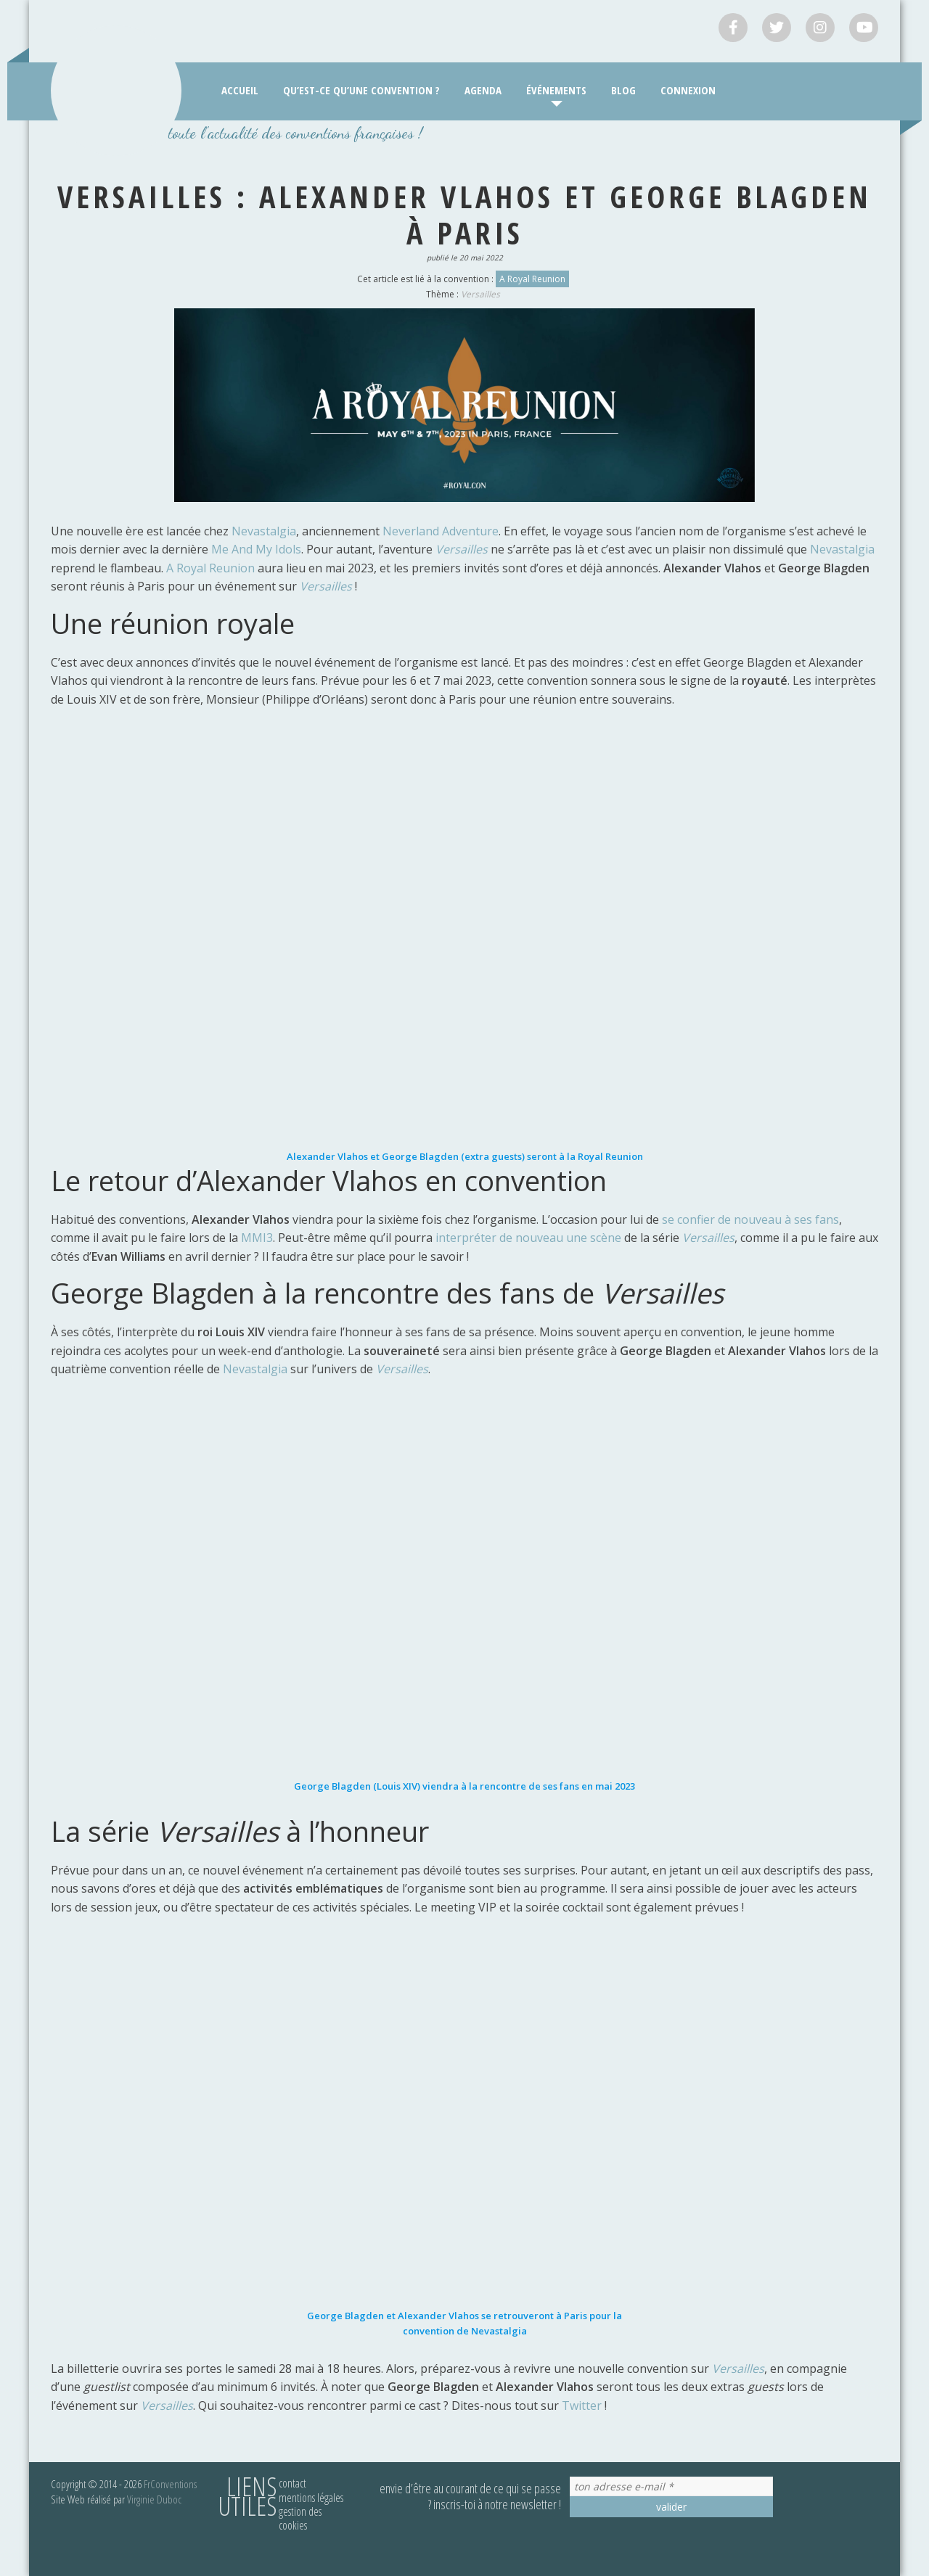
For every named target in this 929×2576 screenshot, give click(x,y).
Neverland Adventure (440, 531)
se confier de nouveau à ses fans (750, 1219)
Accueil (239, 90)
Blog (623, 90)
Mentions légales (311, 2498)
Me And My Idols (256, 549)
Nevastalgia (264, 531)
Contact (292, 2483)
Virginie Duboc (154, 2499)
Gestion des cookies (300, 2518)
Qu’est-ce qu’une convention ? (361, 90)
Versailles (480, 294)
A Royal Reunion (532, 279)
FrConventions (170, 2484)
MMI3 (257, 1238)
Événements (556, 90)
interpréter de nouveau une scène (528, 1238)
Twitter (583, 2406)
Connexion (688, 90)
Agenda (483, 90)
